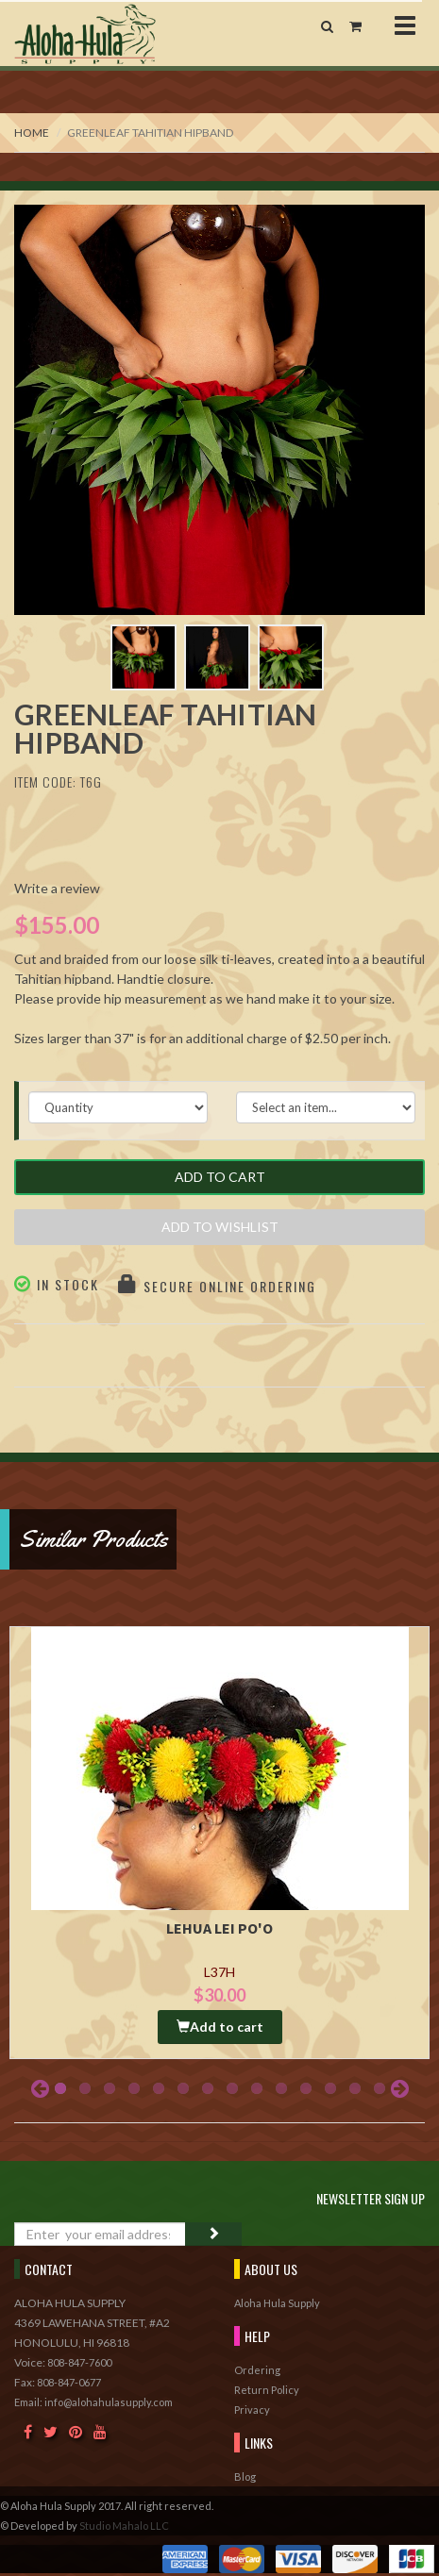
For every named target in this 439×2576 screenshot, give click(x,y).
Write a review (57, 888)
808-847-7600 (79, 2362)
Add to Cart (220, 1177)
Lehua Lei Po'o (219, 1928)
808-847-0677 (69, 2382)
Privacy (252, 2409)
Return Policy (266, 2390)
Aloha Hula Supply (277, 2303)
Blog (245, 2476)
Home (31, 132)
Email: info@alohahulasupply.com (93, 2402)
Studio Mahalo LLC (124, 2525)
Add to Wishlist (220, 1227)
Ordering (257, 2370)
